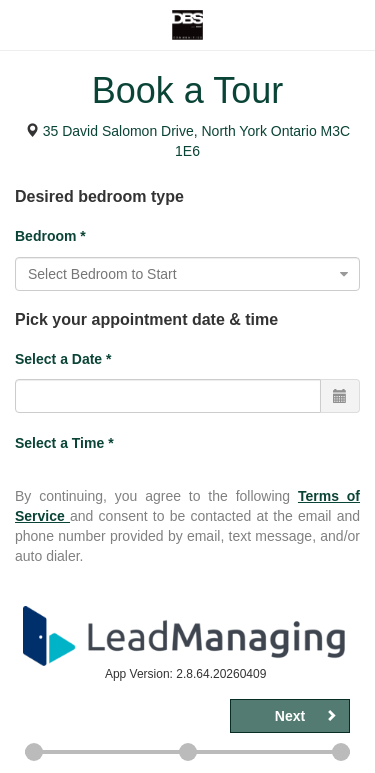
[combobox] (187, 274)
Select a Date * (63, 359)
